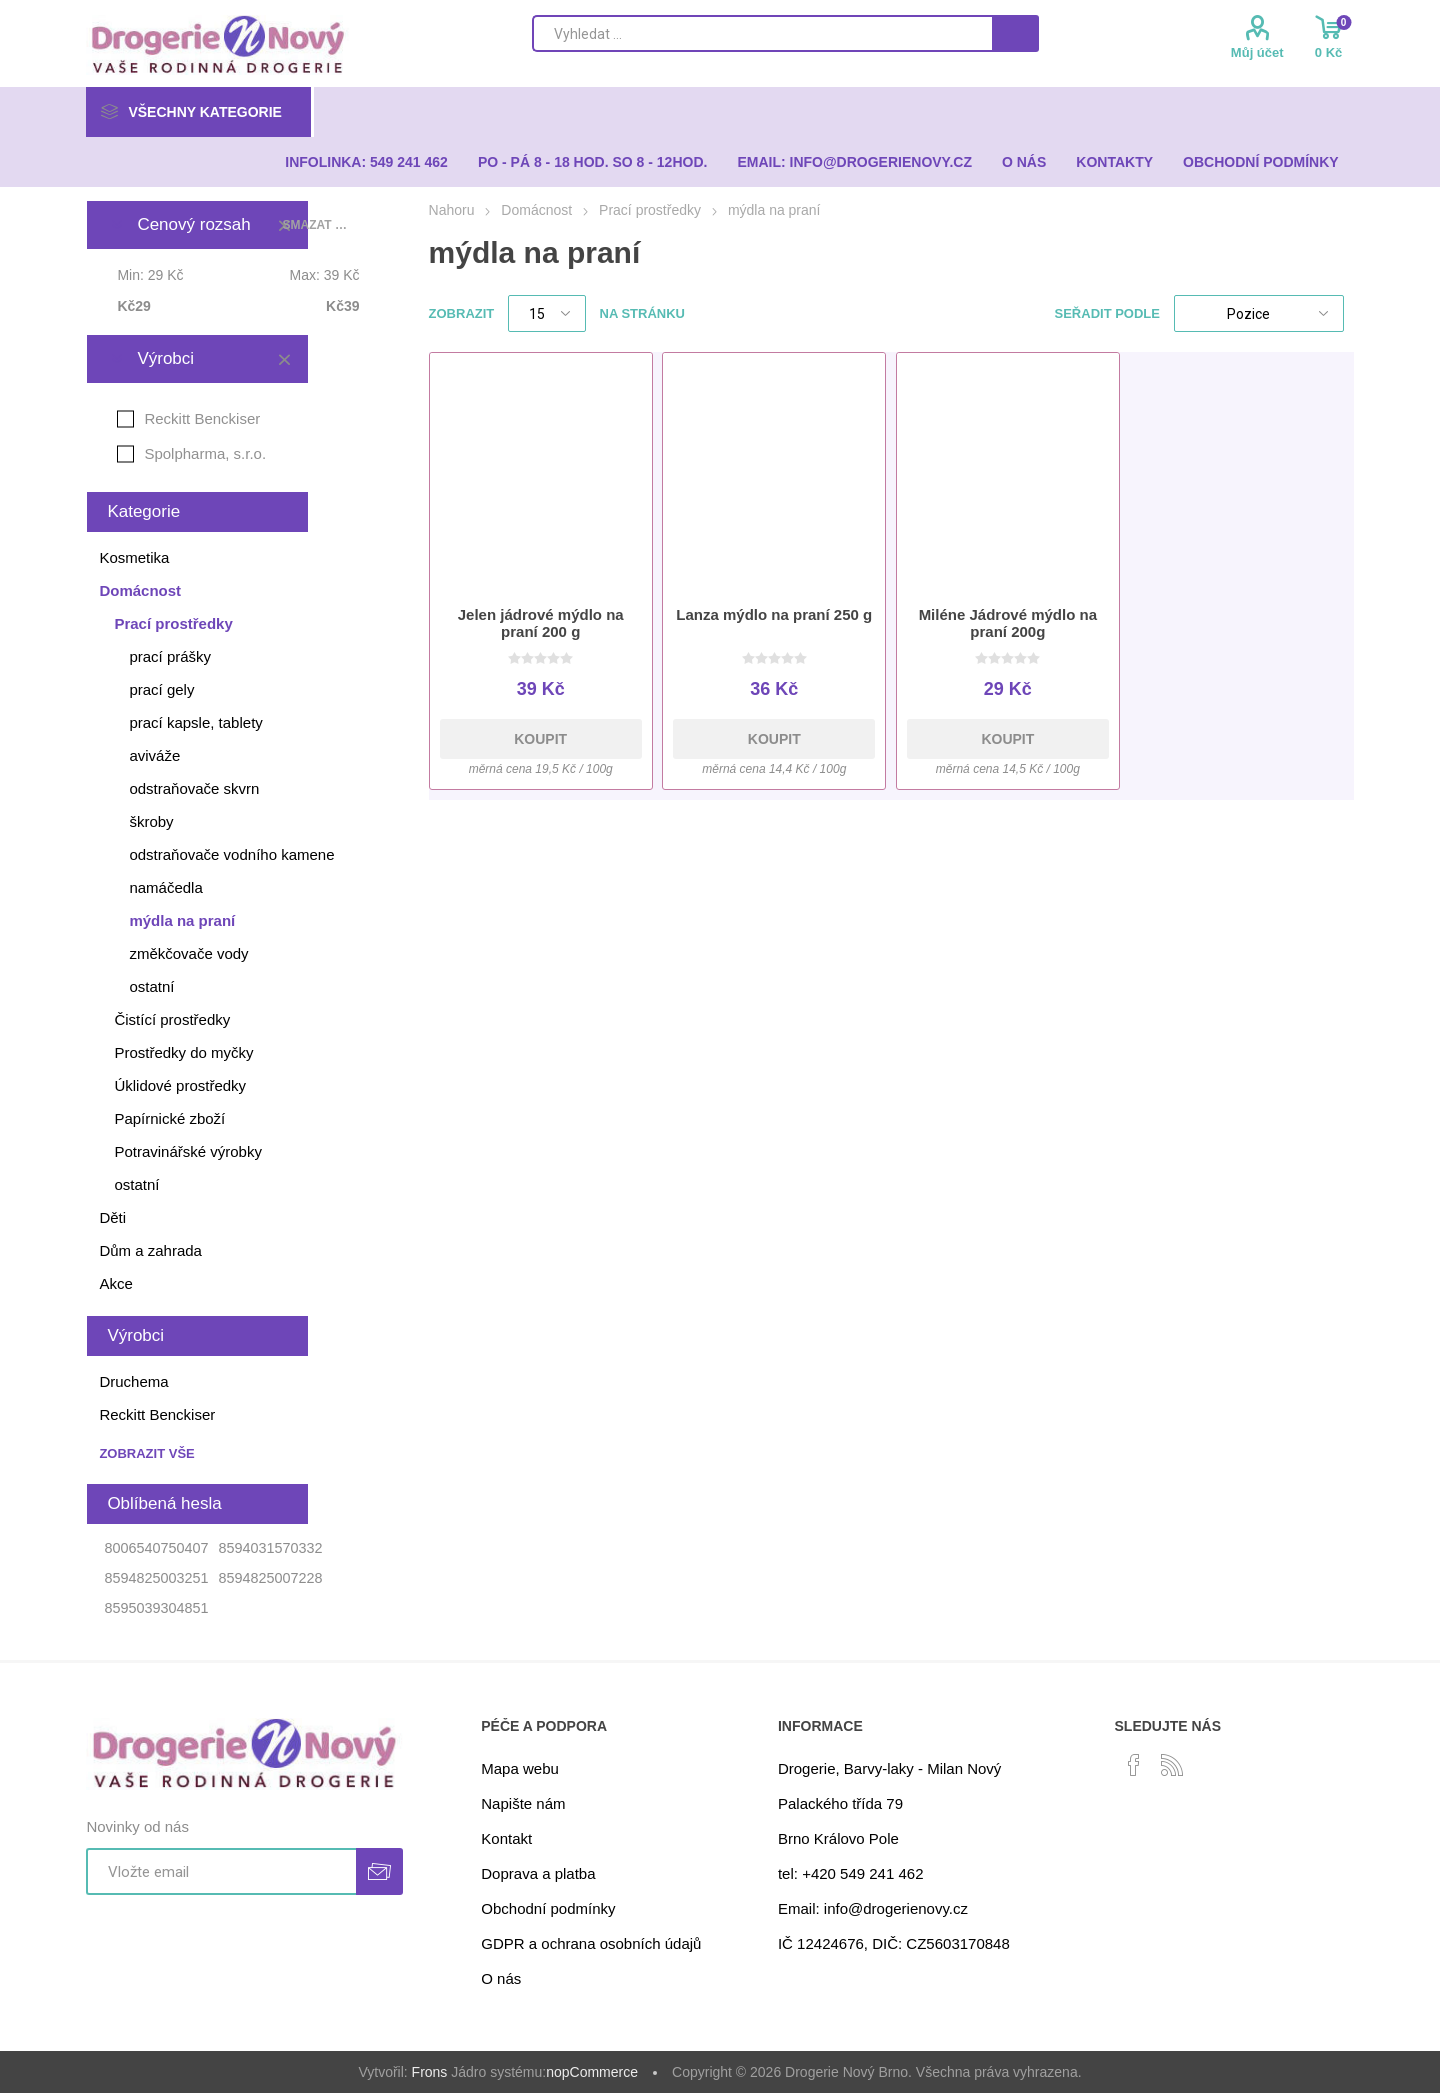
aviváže (154, 755)
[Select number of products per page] (547, 313)
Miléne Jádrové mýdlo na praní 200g (1008, 623)
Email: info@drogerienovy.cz (873, 1908)
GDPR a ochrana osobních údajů (591, 1943)
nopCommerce (592, 2072)
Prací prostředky (173, 623)
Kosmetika (134, 557)
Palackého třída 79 (840, 1803)
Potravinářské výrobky (188, 1151)
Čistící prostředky (172, 1019)
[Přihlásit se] (221, 1871)
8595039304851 (156, 1608)
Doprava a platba (538, 1873)
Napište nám (523, 1803)
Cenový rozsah (193, 224)
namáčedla (165, 887)
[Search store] (762, 33)
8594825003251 (156, 1578)
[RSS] (1172, 1765)
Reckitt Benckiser (202, 418)
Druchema (133, 1381)
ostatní (151, 986)
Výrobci (165, 358)
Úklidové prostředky (180, 1085)
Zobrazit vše (146, 1453)
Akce (115, 1283)
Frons (430, 2072)
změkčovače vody (188, 953)
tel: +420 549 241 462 (851, 1873)
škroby (151, 821)
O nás (501, 1978)
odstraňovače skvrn (194, 788)
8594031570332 (270, 1548)
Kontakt (506, 1838)
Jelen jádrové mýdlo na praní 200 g (541, 623)
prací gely (161, 689)
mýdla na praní (182, 920)
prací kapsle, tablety (195, 722)
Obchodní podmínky (548, 1908)
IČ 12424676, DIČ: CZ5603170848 (894, 1943)
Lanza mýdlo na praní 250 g (774, 614)
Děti (112, 1217)
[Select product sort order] (1259, 313)
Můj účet (1257, 52)
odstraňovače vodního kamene (231, 854)
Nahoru (452, 210)
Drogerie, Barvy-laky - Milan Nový (889, 1768)
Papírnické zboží (169, 1118)
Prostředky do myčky (183, 1052)
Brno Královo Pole (838, 1838)
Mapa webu (520, 1768)
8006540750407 (156, 1548)
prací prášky (170, 656)
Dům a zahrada (150, 1250)
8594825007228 (270, 1578)
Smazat (284, 359)
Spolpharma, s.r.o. (205, 453)
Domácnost (140, 590)
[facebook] (1134, 1765)
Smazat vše (317, 225)
